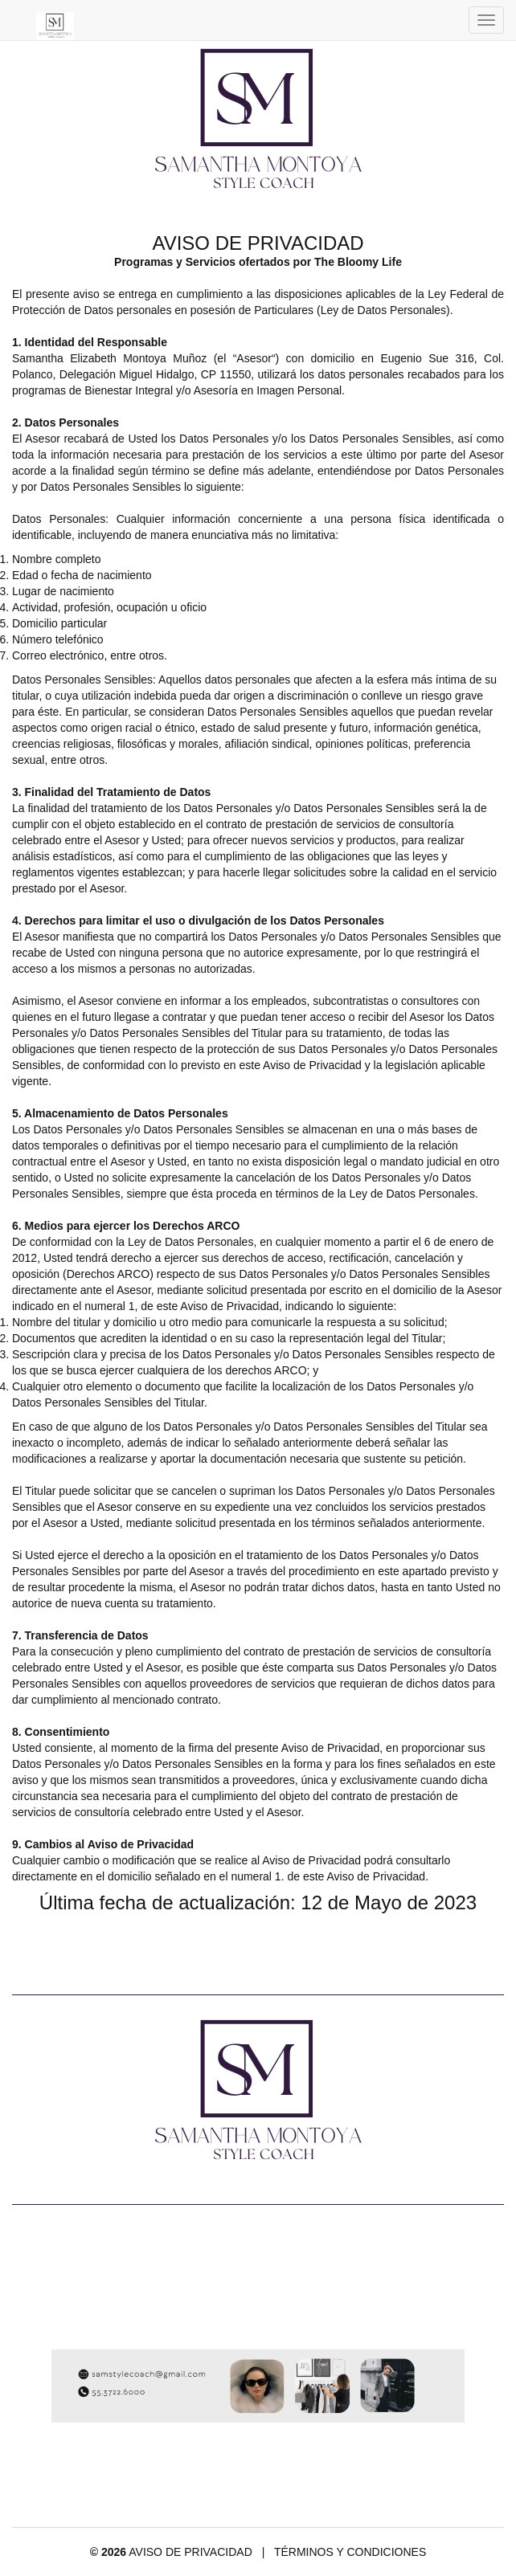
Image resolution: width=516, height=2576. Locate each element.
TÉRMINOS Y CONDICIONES (350, 2551)
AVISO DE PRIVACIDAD (190, 2551)
